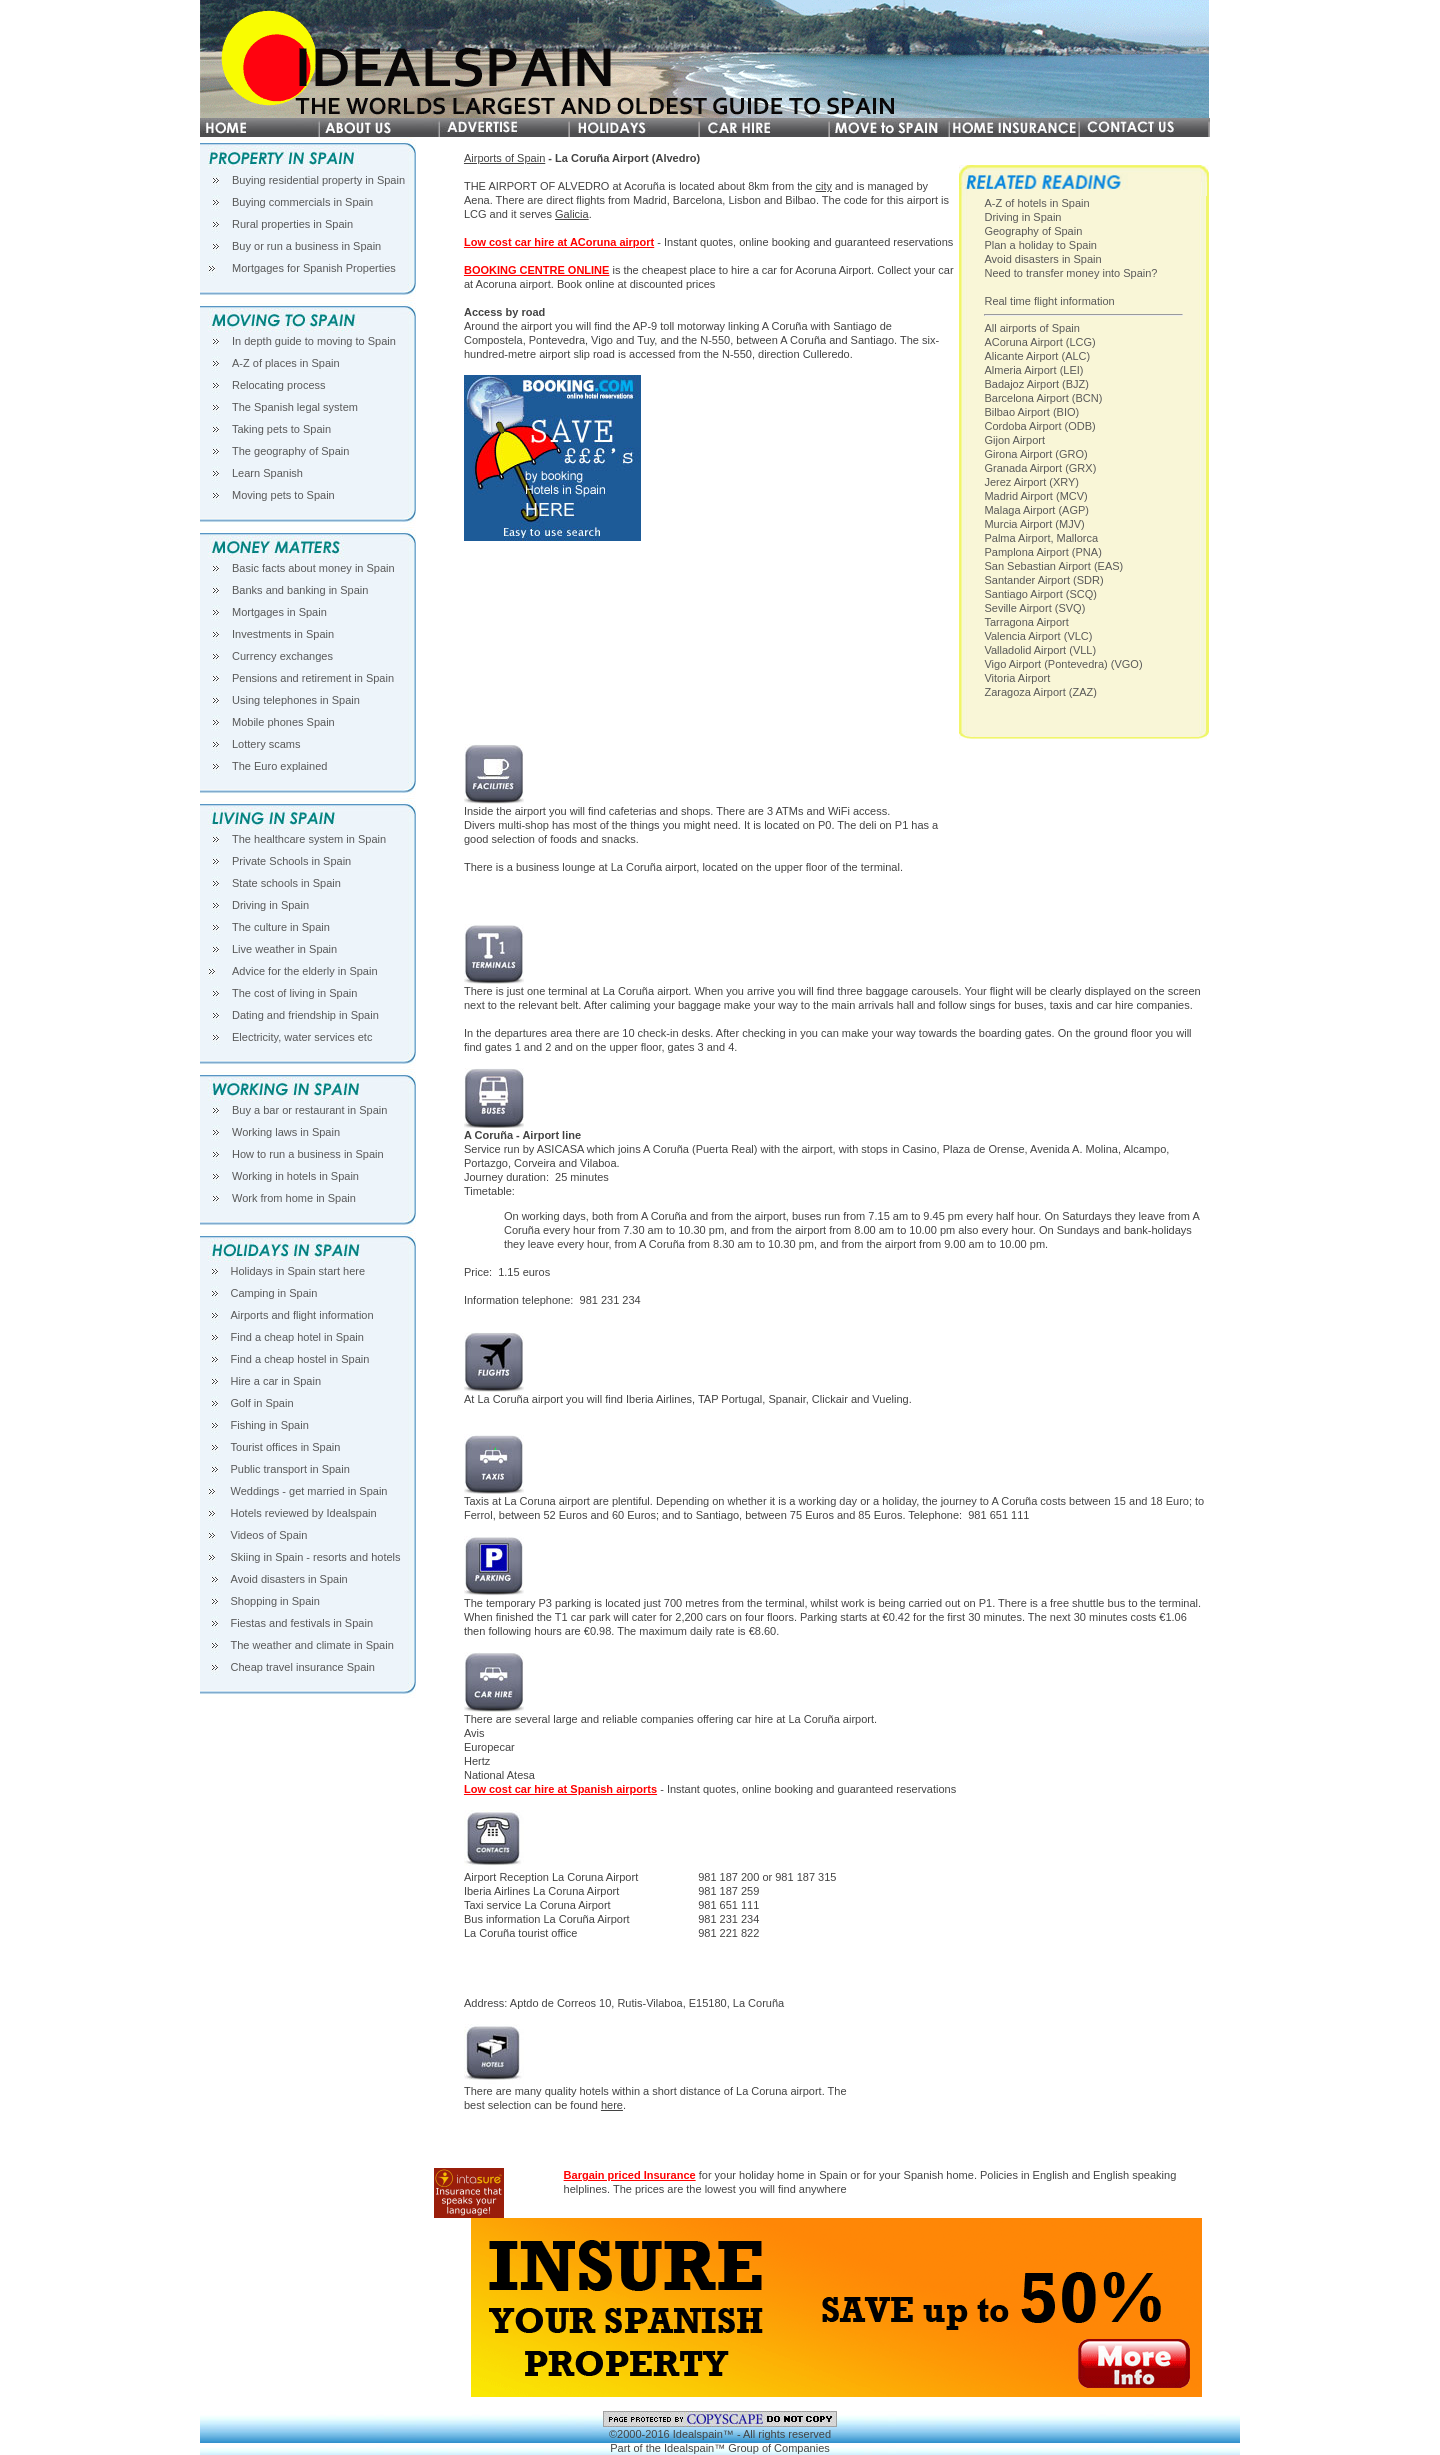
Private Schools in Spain (291, 861)
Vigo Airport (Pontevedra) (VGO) (1063, 664)
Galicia (572, 214)
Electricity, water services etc (302, 1037)
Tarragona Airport (1026, 622)
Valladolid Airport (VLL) (1040, 650)
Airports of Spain (504, 158)
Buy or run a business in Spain (306, 246)
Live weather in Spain (284, 949)
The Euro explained (279, 766)
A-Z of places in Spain (286, 363)
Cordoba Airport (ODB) (1039, 426)
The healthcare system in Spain (309, 839)
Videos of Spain (269, 1535)
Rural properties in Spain (292, 224)
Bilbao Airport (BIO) (1031, 412)
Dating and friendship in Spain (305, 1015)
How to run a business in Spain (308, 1154)
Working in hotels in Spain (295, 1176)
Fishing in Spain (270, 1425)
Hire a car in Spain (276, 1381)
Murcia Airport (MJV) (1034, 524)
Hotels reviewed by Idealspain (304, 1513)
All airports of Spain (1031, 328)
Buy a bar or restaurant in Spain (309, 1110)
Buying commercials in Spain (302, 202)
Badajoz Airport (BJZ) (1036, 384)
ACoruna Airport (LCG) (1039, 342)
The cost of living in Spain (294, 993)
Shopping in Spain (275, 1601)
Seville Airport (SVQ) (1034, 608)
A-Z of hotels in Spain (1036, 203)
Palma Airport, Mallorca (1041, 538)
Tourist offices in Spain (286, 1447)
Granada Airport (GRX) (1040, 468)
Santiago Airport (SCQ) (1040, 594)
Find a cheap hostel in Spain (300, 1359)
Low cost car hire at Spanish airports (560, 1789)
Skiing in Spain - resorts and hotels (316, 1557)
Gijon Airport (1014, 440)
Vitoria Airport (1017, 678)
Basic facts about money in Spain (313, 568)
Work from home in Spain (294, 1198)
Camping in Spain (274, 1293)
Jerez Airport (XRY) (1031, 482)
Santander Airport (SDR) (1043, 580)
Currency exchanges (282, 656)
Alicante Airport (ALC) (1037, 356)
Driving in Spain (270, 905)
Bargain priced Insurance (630, 2175)
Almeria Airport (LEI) (1033, 370)
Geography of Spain (1033, 231)
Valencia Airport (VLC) (1038, 636)
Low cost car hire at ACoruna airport (559, 242)
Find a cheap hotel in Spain (297, 1337)
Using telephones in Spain (296, 700)
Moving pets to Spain (283, 495)
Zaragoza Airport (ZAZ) (1040, 692)
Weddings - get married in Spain (309, 1491)
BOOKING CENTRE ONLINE (536, 270)
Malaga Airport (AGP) (1036, 510)
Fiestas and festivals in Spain (302, 1623)
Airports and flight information (302, 1315)
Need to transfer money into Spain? (1070, 273)
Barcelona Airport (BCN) (1043, 398)
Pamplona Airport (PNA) (1042, 552)
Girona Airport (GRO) (1035, 454)
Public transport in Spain (290, 1469)
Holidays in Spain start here (298, 1271)
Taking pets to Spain (281, 429)
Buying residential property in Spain (318, 180)
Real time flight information (1049, 301)
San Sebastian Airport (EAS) (1053, 566)
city (823, 186)
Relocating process (279, 385)
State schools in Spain (286, 883)
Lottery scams (266, 744)
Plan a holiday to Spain (1040, 245)
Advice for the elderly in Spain (305, 971)
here (612, 2105)
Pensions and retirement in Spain (313, 678)
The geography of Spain (290, 451)
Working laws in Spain (286, 1132)
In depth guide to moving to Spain (314, 341)
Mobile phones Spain (283, 722)
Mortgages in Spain (279, 612)
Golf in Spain (262, 1403)
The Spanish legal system (295, 407)
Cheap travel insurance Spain (303, 1667)
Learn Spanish (267, 473)
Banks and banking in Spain (300, 590)
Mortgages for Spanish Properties (314, 268)
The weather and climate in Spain (312, 1645)
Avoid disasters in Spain (289, 1579)
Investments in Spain (283, 634)
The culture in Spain (281, 927)
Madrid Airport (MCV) (1035, 496)
